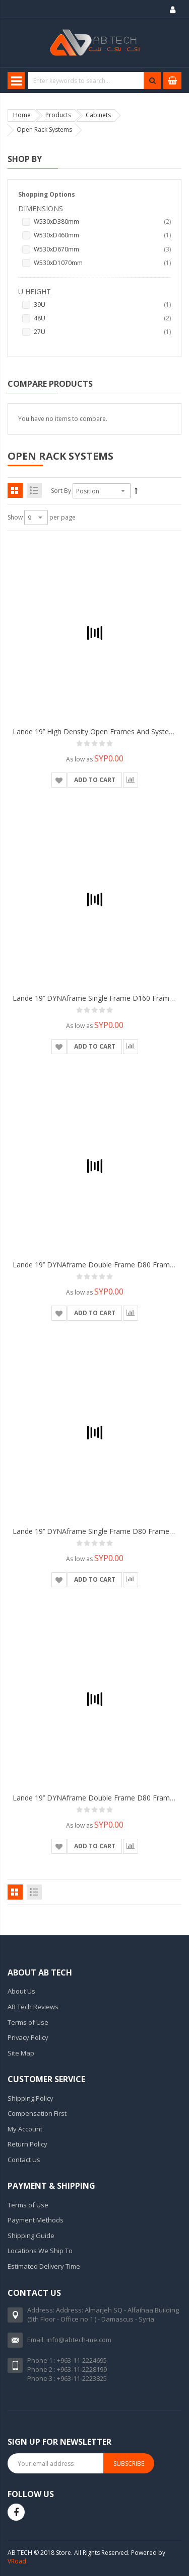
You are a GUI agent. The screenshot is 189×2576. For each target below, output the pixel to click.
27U (102, 331)
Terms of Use (28, 2022)
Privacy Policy (28, 2037)
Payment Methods (36, 2219)
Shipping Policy (30, 2098)
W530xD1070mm (102, 263)
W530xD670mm (102, 249)
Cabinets (98, 115)
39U (102, 304)
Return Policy (27, 2144)
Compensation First (37, 2113)
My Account (25, 2128)
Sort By (61, 490)
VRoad (17, 2561)
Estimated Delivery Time (44, 2266)
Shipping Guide (31, 2235)
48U (102, 318)
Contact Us (24, 2159)
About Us (21, 1991)
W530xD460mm (102, 235)
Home (22, 115)
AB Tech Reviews (33, 2006)
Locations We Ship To (40, 2250)
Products (58, 115)
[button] (59, 780)
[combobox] (94, 80)
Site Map (21, 2052)
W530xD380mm (102, 221)
